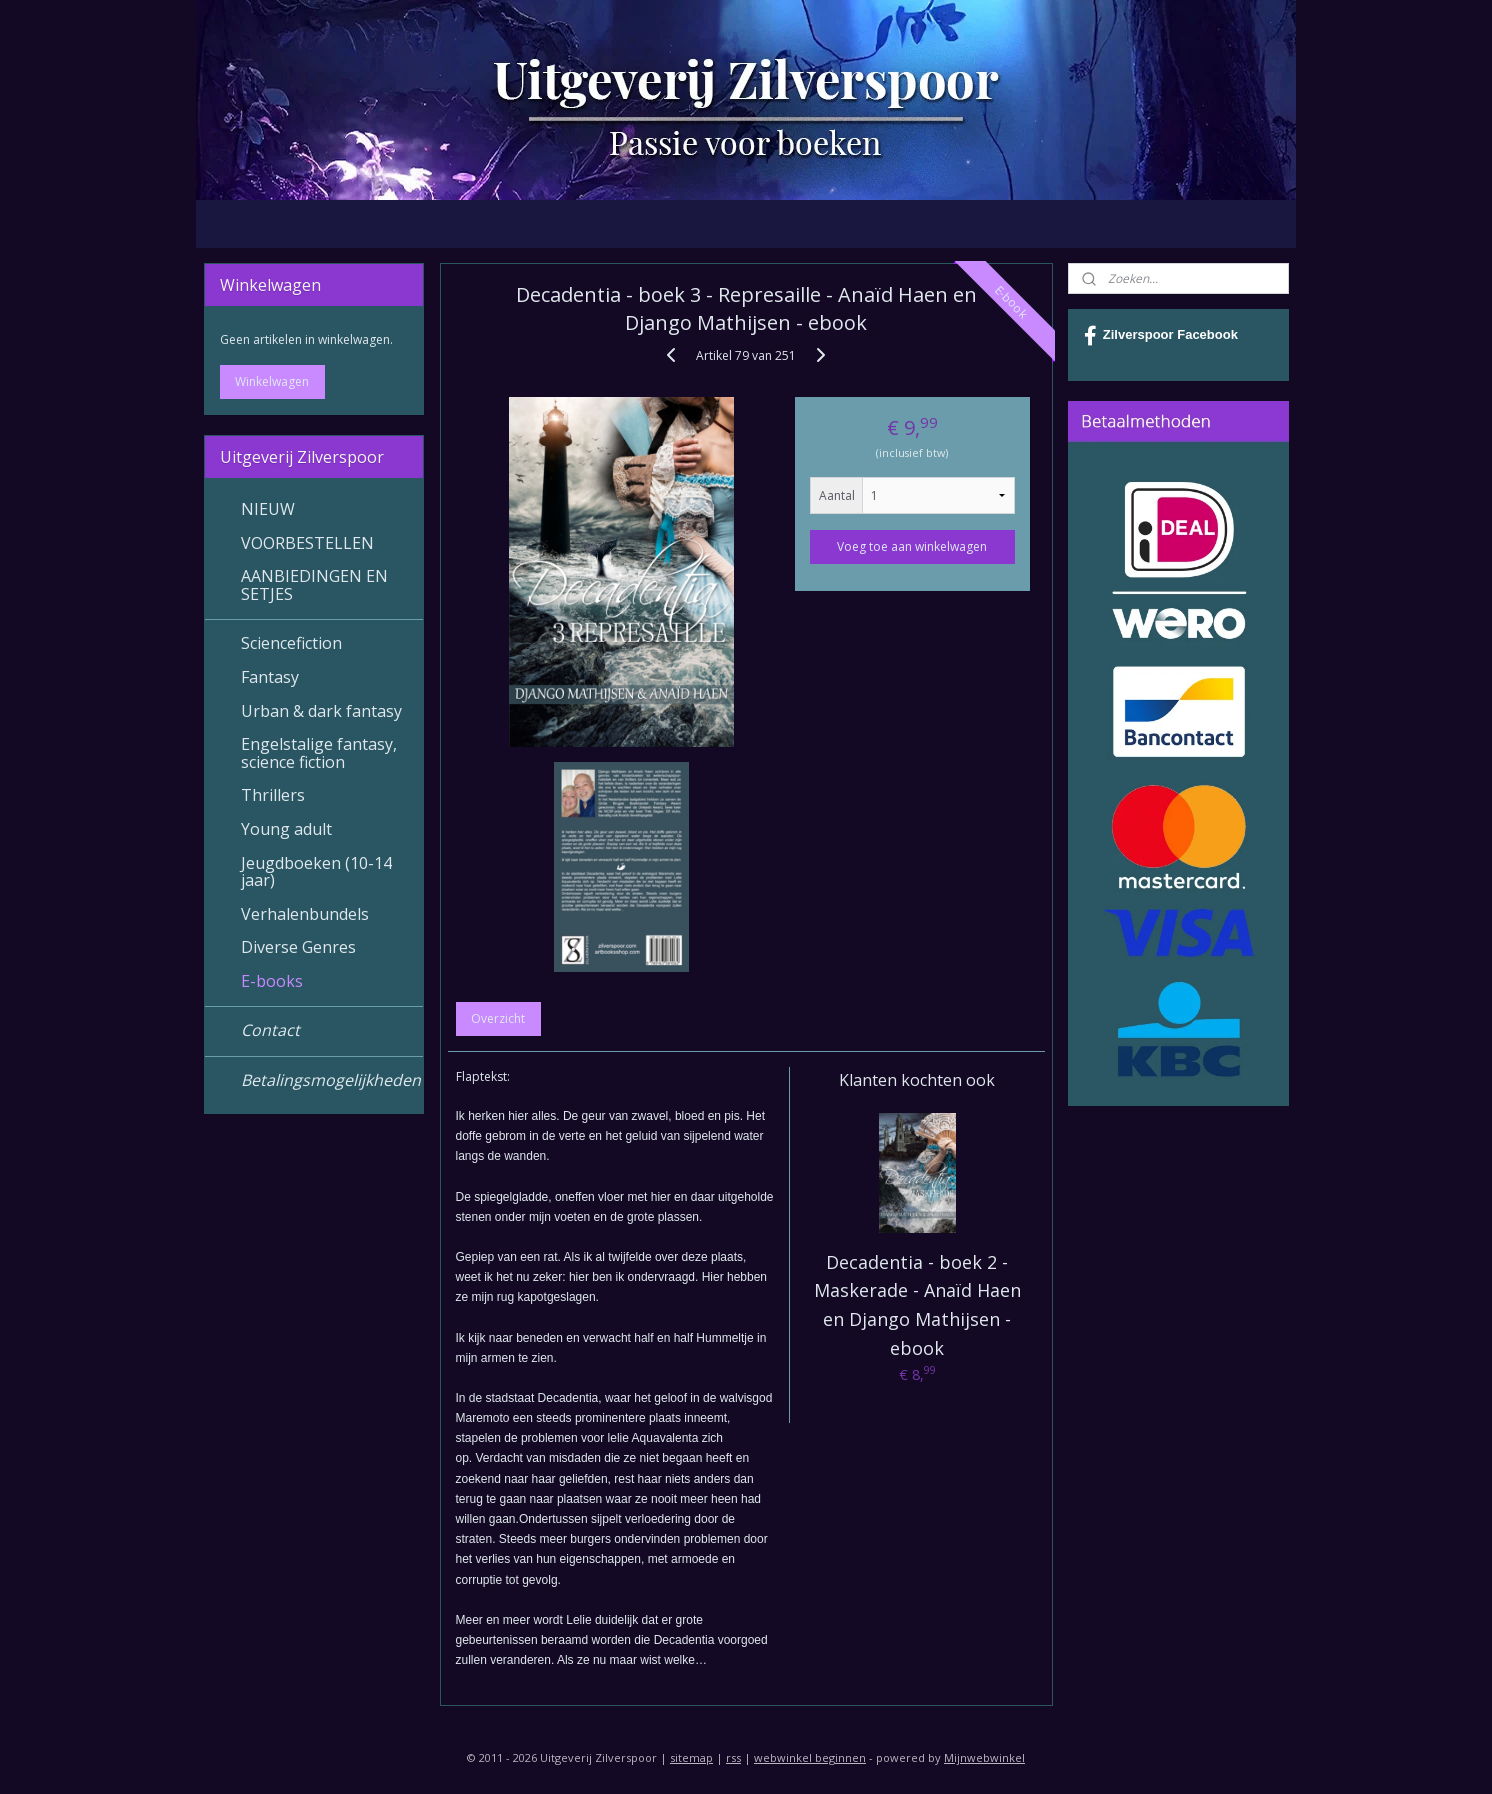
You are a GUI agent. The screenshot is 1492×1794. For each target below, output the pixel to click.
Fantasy (270, 677)
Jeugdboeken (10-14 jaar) (316, 872)
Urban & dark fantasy (321, 711)
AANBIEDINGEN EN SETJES (314, 585)
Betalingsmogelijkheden (331, 1080)
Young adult (286, 829)
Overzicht (498, 1018)
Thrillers (273, 795)
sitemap (691, 1757)
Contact (270, 1030)
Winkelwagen (272, 381)
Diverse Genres (298, 947)
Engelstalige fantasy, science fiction (319, 753)
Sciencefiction (291, 643)
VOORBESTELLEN (307, 543)
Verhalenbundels (305, 914)
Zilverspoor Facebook (1161, 336)
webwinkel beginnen (810, 1757)
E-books (272, 981)
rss (733, 1757)
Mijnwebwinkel (984, 1757)
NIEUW (268, 509)
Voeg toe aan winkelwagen (912, 546)
